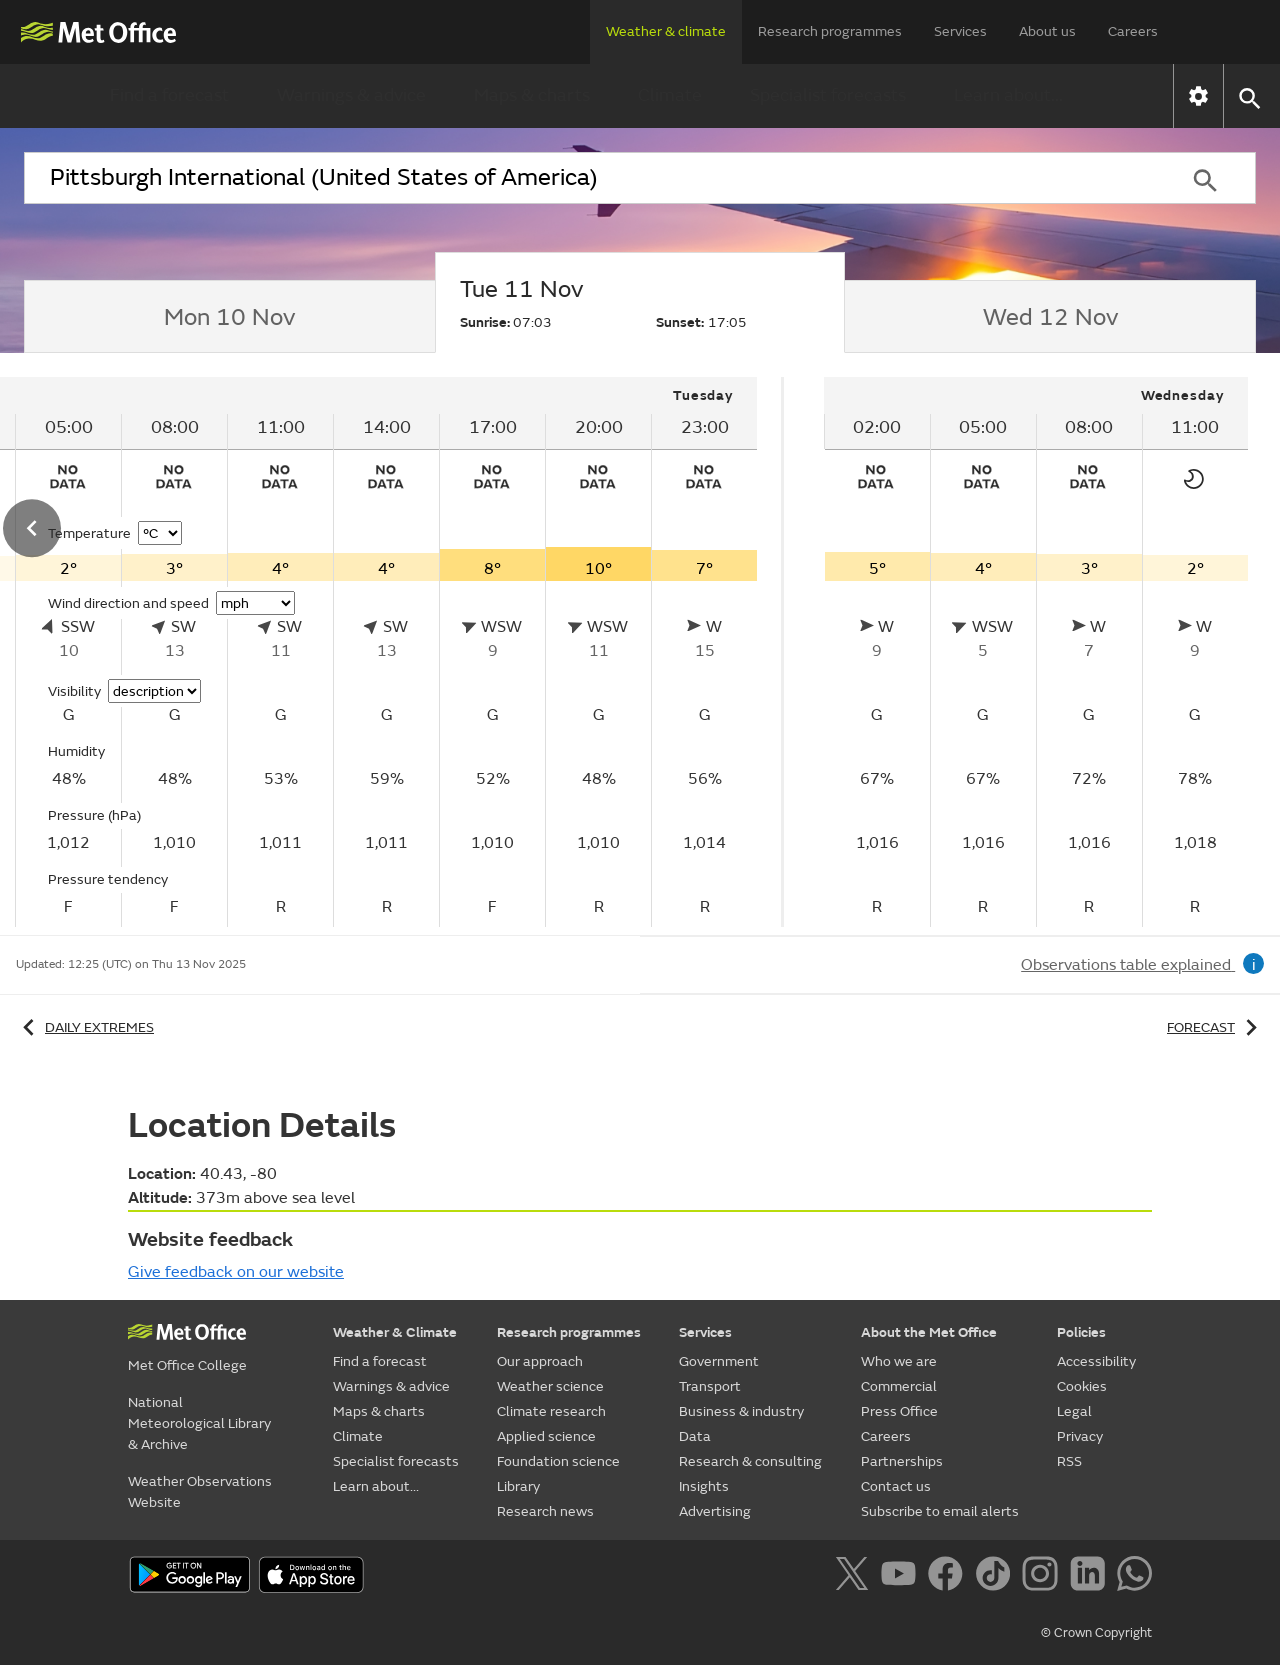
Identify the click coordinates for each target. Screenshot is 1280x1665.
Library (518, 1486)
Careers (1133, 31)
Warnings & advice (351, 95)
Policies (1081, 1332)
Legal (1074, 1411)
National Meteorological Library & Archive (199, 1423)
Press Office (899, 1411)
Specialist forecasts (828, 95)
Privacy (1080, 1436)
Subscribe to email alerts (940, 1511)
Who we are (899, 1361)
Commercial (899, 1386)
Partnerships (902, 1461)
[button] (1248, 96)
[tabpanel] (1036, 652)
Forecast (1215, 1027)
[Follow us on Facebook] (949, 1577)
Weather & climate (666, 31)
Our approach (540, 1361)
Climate (670, 95)
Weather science (550, 1386)
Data (695, 1436)
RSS (1069, 1461)
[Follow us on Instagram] (1043, 1577)
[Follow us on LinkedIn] (1091, 1577)
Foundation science (558, 1461)
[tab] (229, 317)
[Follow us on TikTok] (996, 1577)
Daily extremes (85, 1027)
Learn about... (1008, 95)
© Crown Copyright (1096, 1633)
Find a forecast (169, 95)
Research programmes (830, 31)
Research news (545, 1511)
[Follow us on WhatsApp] (1134, 1577)
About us (1047, 31)
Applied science (546, 1436)
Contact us (896, 1486)
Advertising (715, 1511)
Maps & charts (532, 95)
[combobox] (589, 178)
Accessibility (1096, 1361)
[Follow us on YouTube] (902, 1577)
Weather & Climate (395, 1332)
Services (960, 31)
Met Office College (187, 1365)
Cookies (1082, 1386)
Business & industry (741, 1411)
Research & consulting (750, 1461)
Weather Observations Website (200, 1492)
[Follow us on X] (855, 1577)
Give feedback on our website (236, 1272)
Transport (710, 1386)
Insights (704, 1486)
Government (719, 1361)
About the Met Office (929, 1332)
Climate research (551, 1411)
